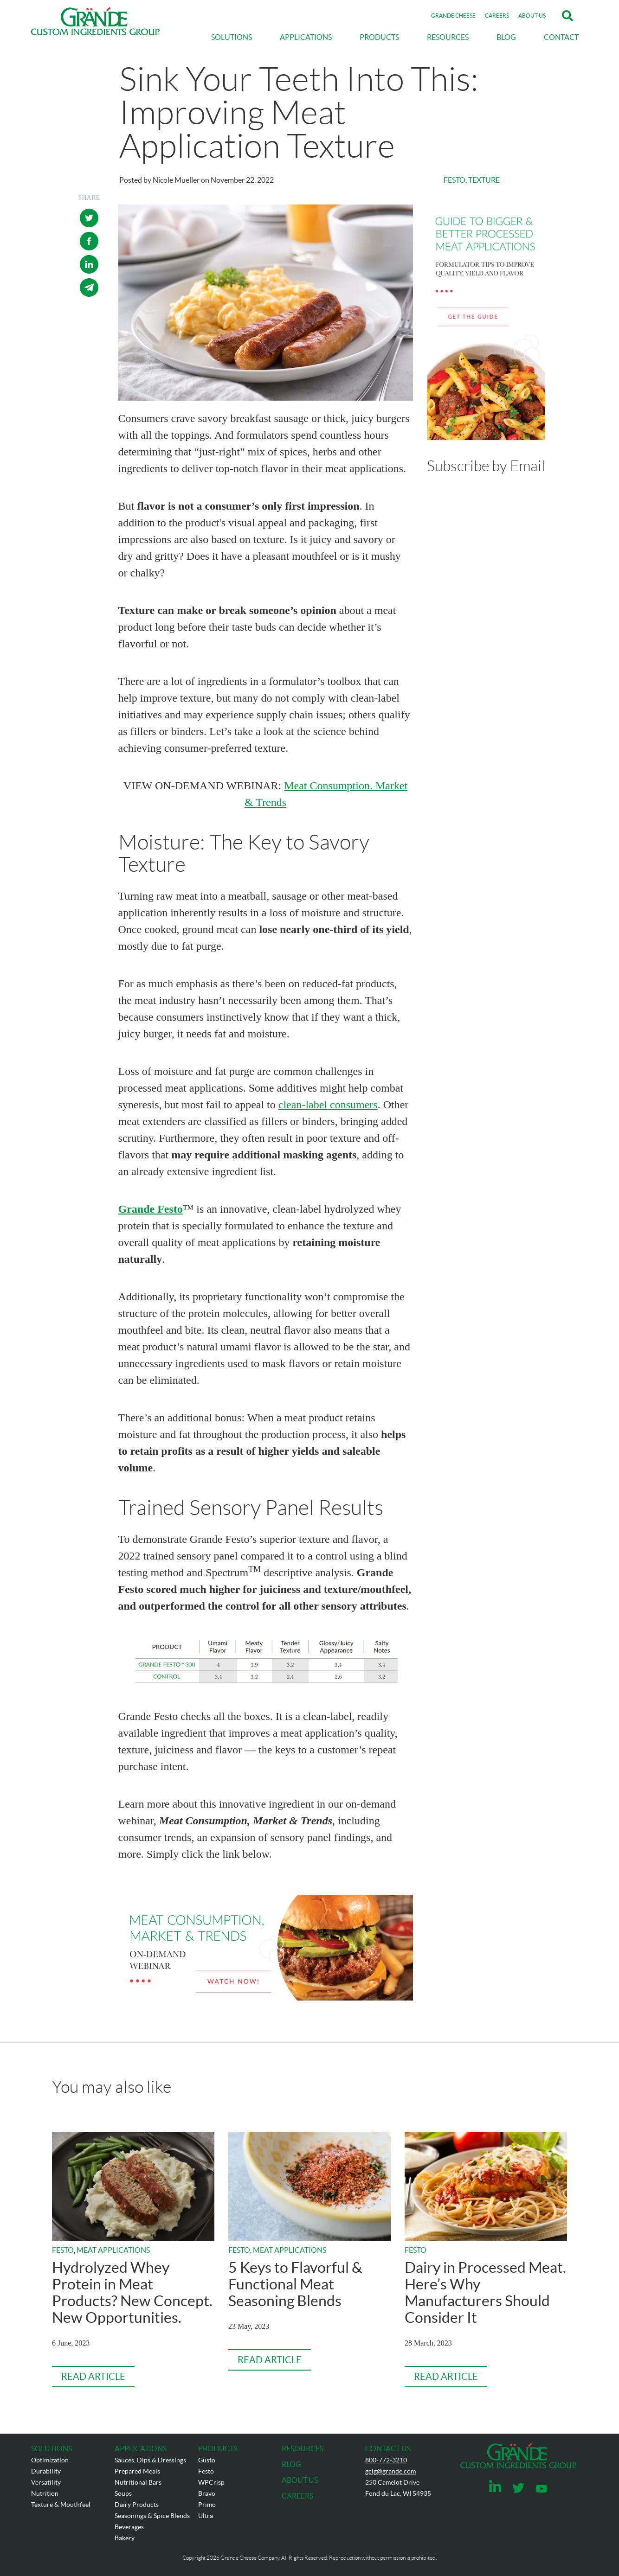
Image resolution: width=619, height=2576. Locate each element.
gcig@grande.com (390, 2471)
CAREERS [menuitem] (297, 2496)
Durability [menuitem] (46, 2471)
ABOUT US (532, 16)
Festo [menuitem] (206, 2471)
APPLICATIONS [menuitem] (306, 37)
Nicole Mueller (176, 180)
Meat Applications (113, 2250)
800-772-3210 (386, 2460)
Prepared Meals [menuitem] (137, 2471)
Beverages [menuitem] (129, 2527)
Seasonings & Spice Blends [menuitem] (152, 2515)
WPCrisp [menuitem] (211, 2482)
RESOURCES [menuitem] (448, 37)
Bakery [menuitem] (125, 2538)
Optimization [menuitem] (50, 2460)
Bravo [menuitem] (206, 2493)
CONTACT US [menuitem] (388, 2448)
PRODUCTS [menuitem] (379, 37)
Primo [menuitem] (207, 2504)
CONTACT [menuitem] (561, 37)
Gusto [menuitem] (206, 2460)
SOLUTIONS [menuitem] (231, 37)
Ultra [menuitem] (205, 2515)
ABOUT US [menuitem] (300, 2480)
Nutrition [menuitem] (44, 2493)
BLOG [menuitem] (506, 37)
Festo (454, 180)
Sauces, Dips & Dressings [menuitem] (150, 2460)
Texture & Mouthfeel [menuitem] (60, 2504)
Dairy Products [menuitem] (137, 2504)
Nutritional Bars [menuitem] (138, 2482)
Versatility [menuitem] (46, 2482)
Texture (484, 180)
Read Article (93, 2376)
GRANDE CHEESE (453, 16)
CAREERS (497, 16)
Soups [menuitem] (123, 2493)
